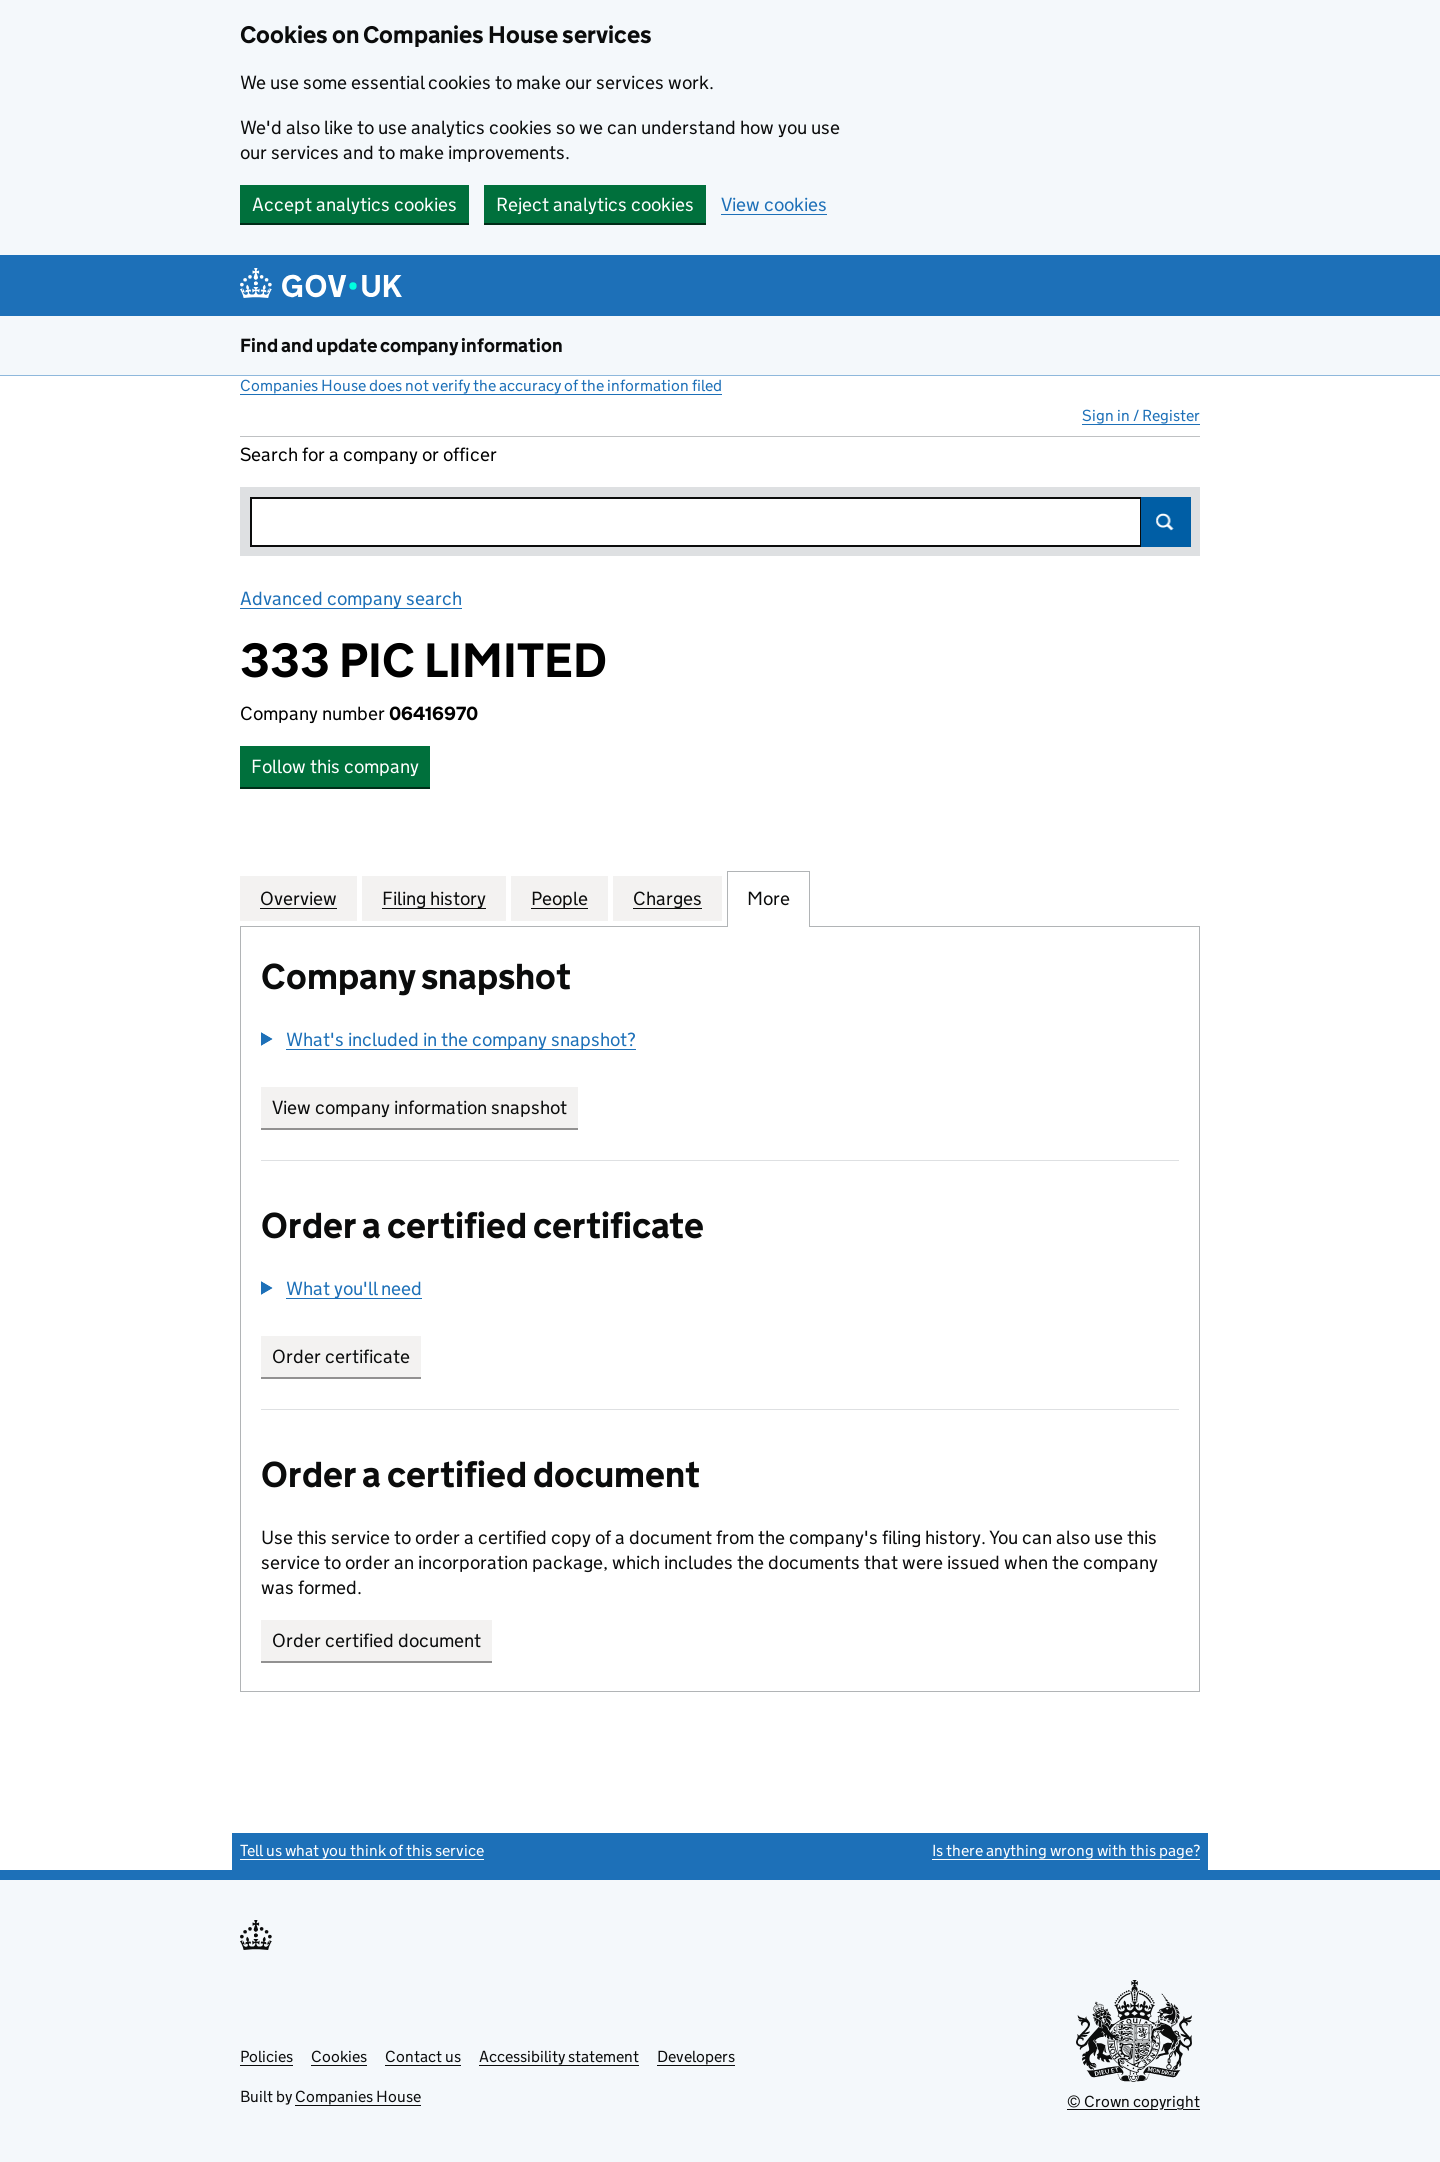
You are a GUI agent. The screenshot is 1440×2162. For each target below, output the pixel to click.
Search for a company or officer (368, 454)
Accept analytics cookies (354, 204)
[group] (720, 1042)
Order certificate (341, 1356)
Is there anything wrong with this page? (1066, 1850)
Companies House (358, 2096)
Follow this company (335, 766)
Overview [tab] (298, 898)
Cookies (339, 2056)
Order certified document (376, 1640)
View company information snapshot (425, 1107)
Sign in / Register (1141, 415)
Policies (266, 2056)
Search (1166, 522)
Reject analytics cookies (595, 204)
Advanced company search (351, 598)
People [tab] (559, 898)
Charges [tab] (667, 898)
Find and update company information (401, 345)
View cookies (774, 204)
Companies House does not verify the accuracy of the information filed (481, 385)
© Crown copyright (1133, 2101)
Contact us (423, 2056)
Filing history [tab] (434, 898)
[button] (448, 1039)
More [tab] (768, 898)
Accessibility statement (559, 2056)
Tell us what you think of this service (362, 1850)
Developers (696, 2056)
